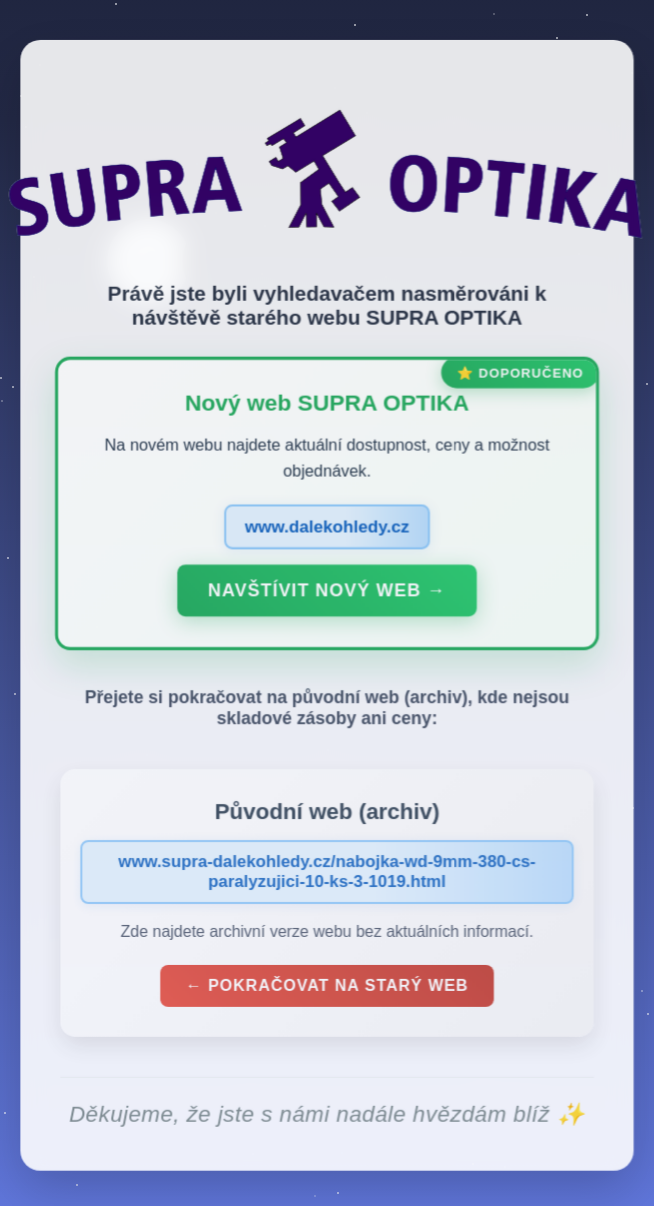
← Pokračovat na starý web (327, 989)
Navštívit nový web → (326, 596)
